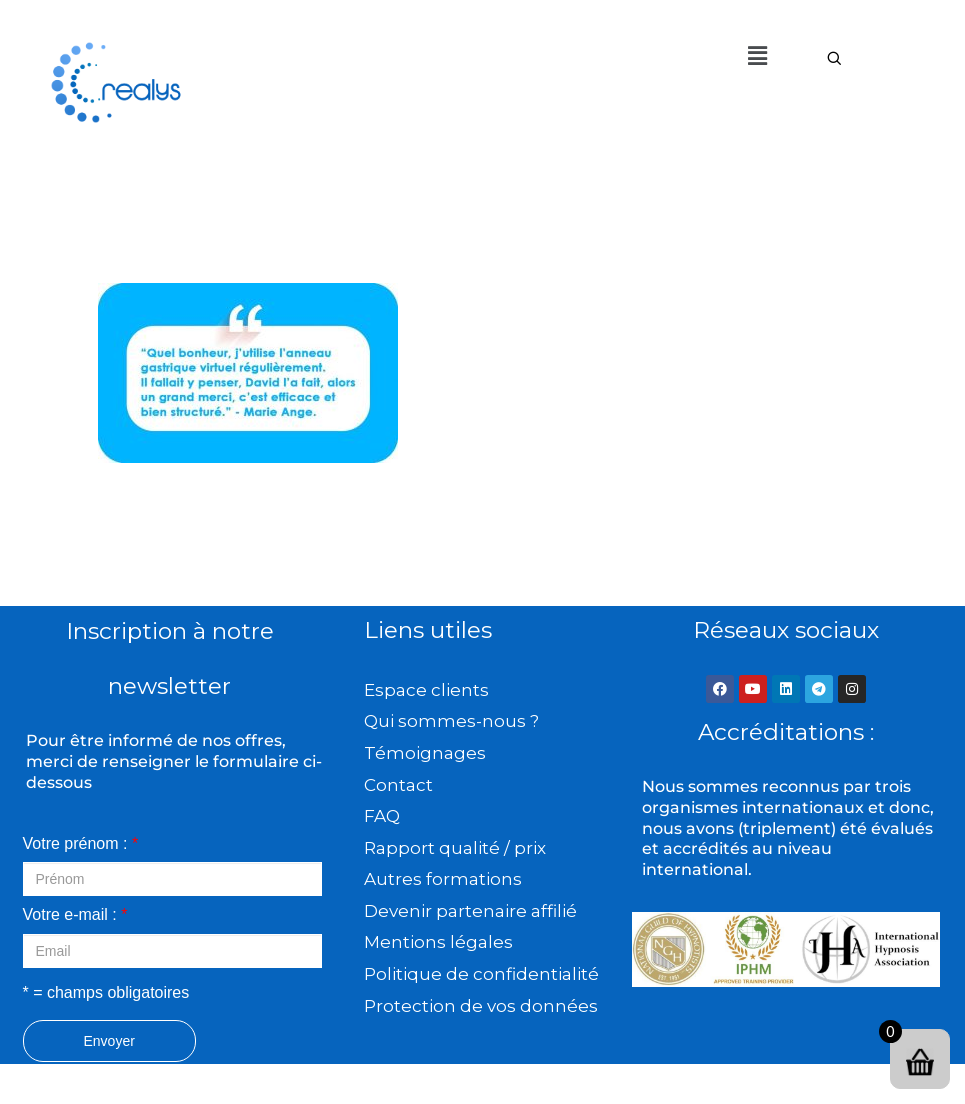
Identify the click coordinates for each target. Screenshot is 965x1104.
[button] (758, 55)
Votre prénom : (81, 843)
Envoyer (109, 1041)
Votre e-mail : (75, 914)
